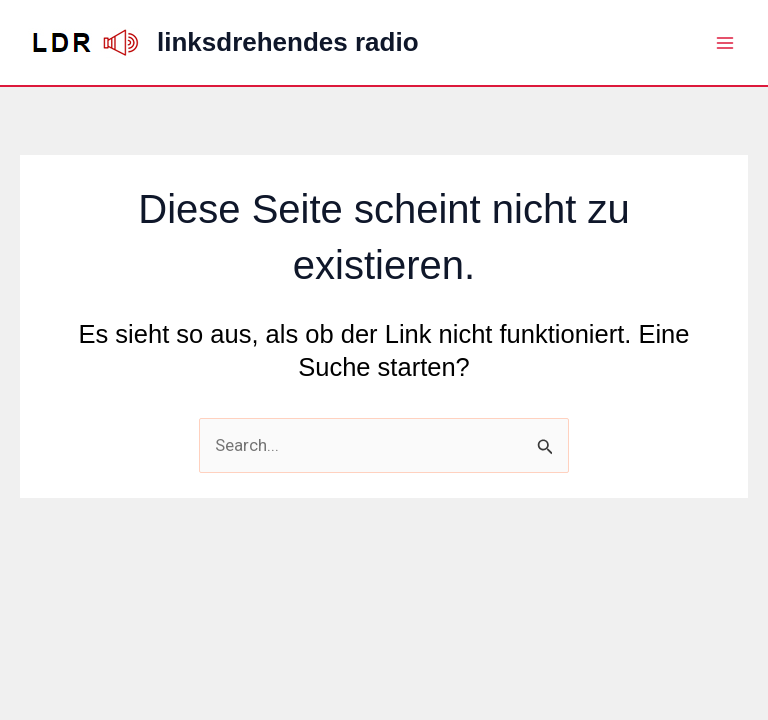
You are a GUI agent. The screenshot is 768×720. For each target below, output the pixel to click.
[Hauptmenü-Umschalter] (726, 43)
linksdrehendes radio (288, 42)
